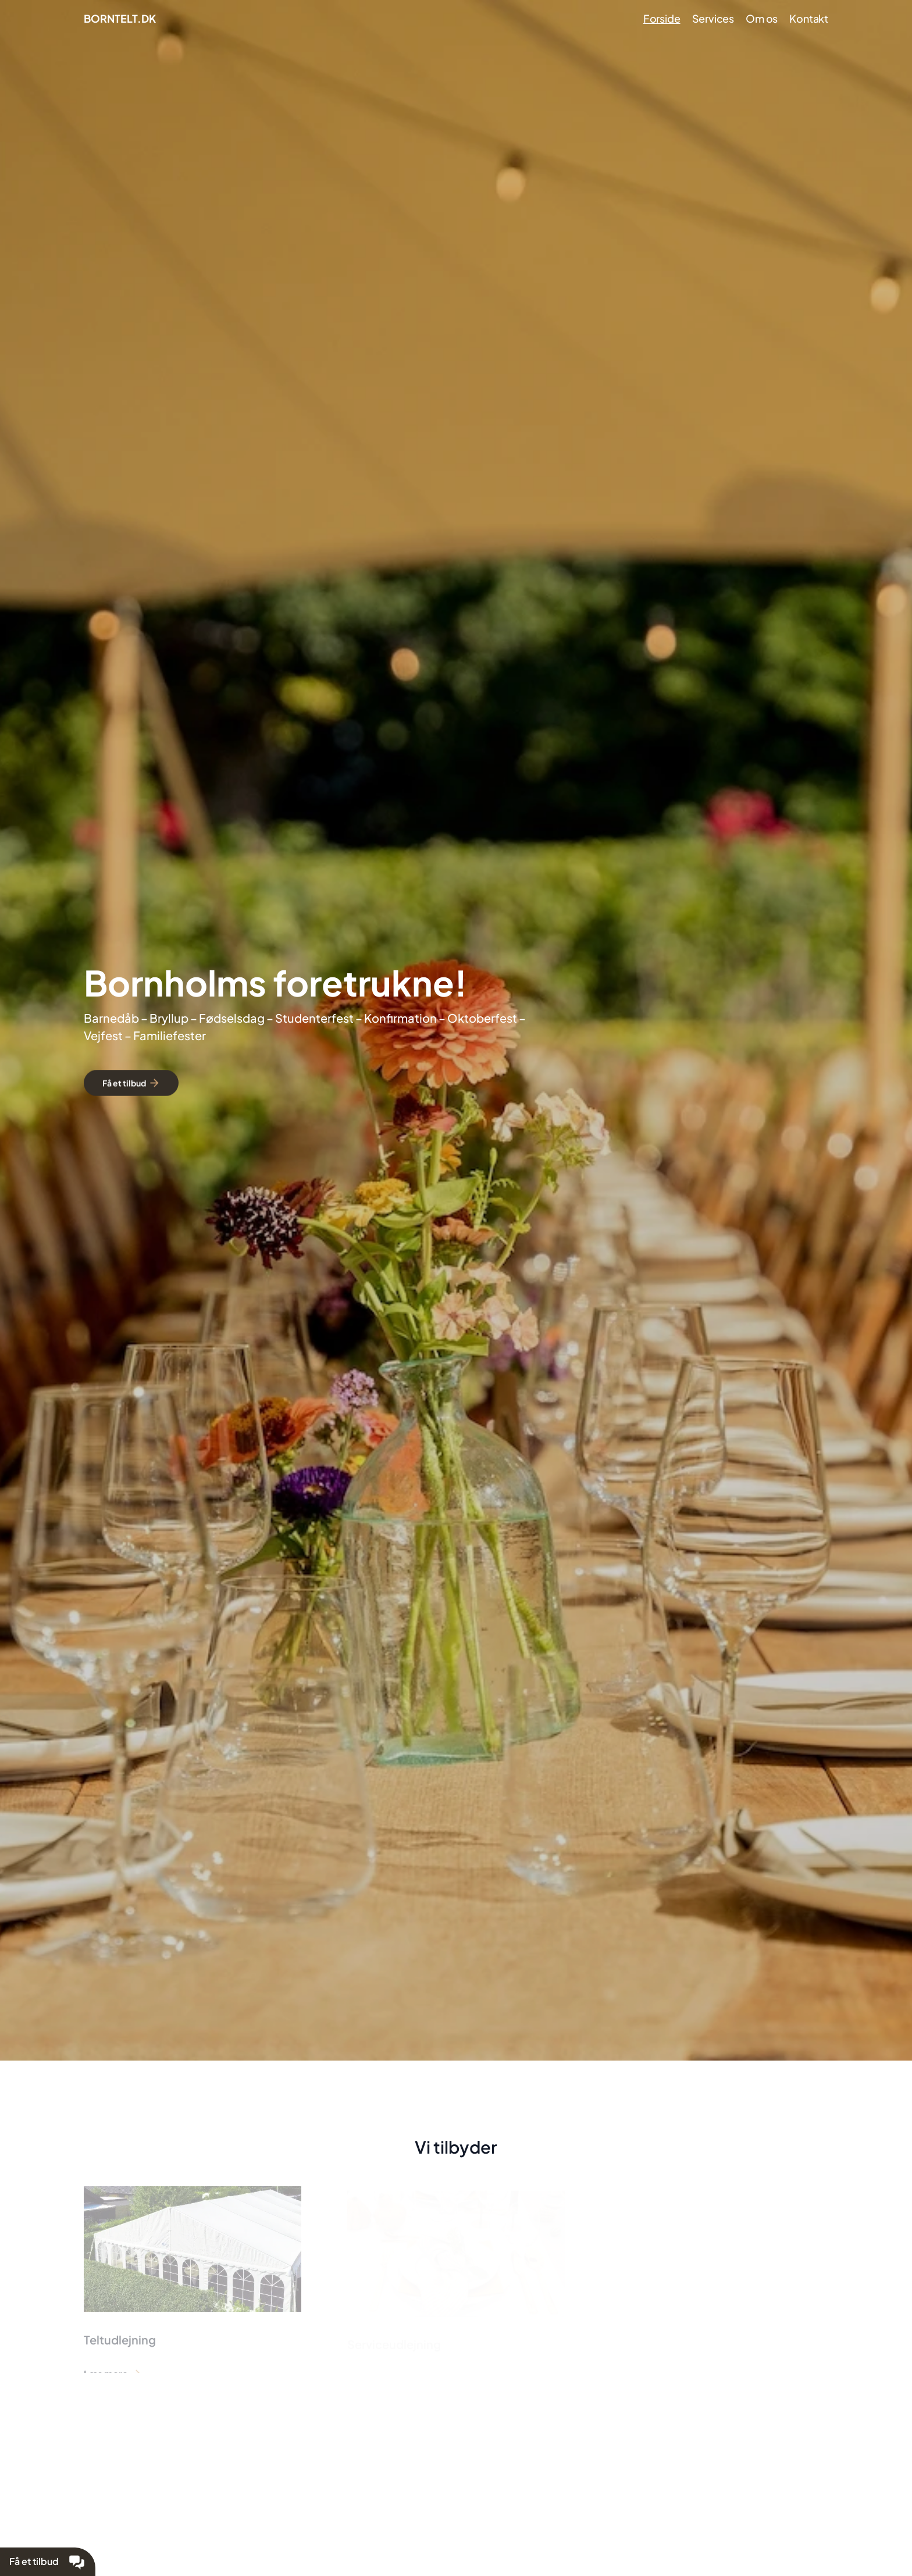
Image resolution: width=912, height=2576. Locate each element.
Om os (762, 18)
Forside (662, 18)
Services (713, 18)
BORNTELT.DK (120, 18)
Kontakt (808, 18)
